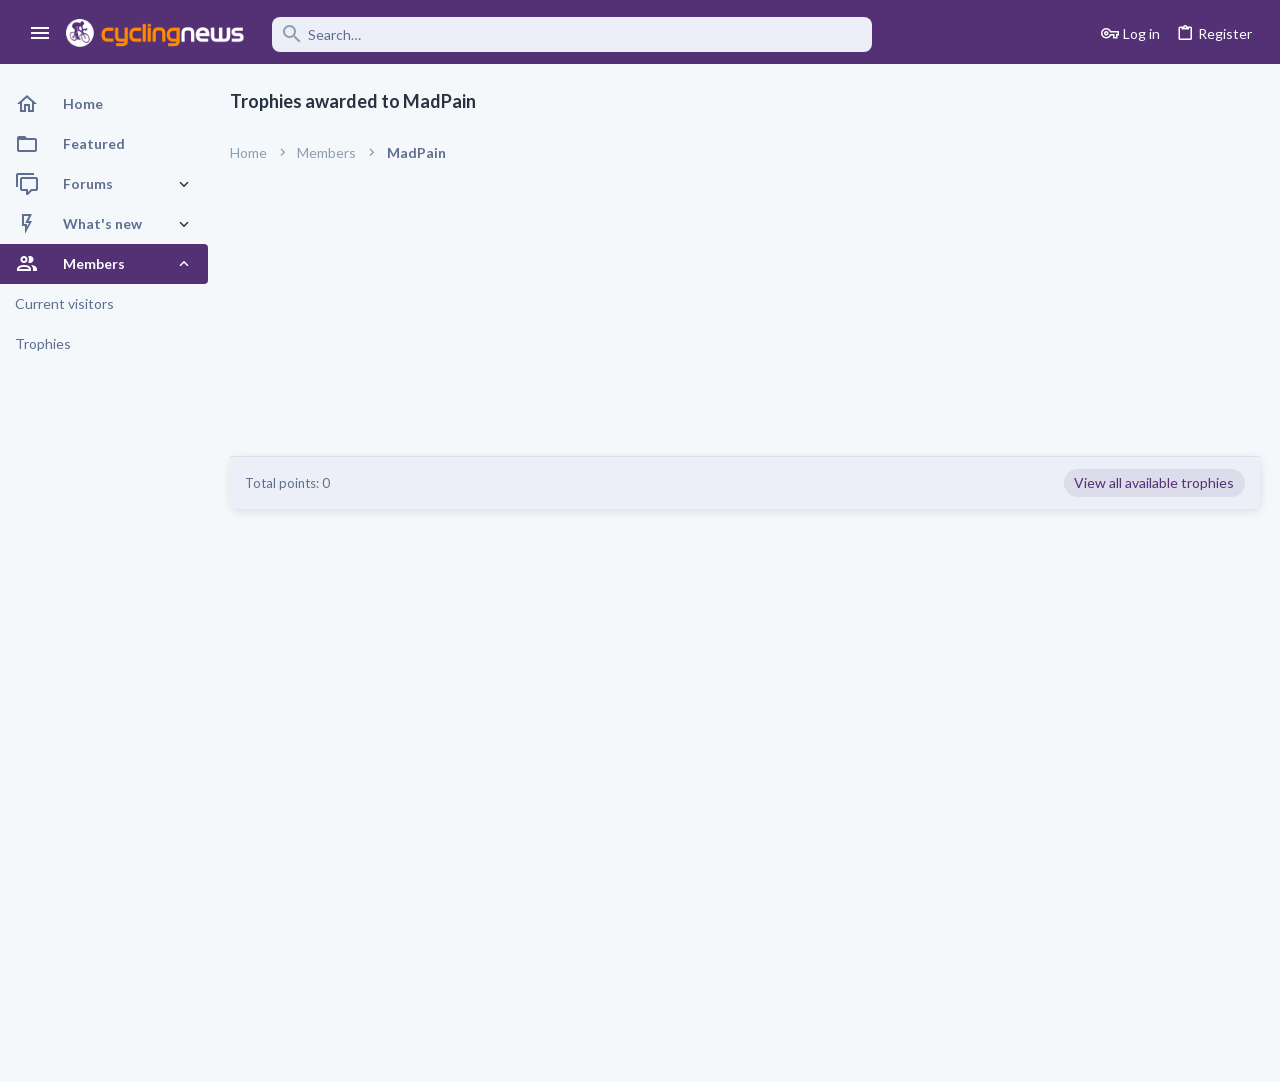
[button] (40, 34)
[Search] (572, 34)
